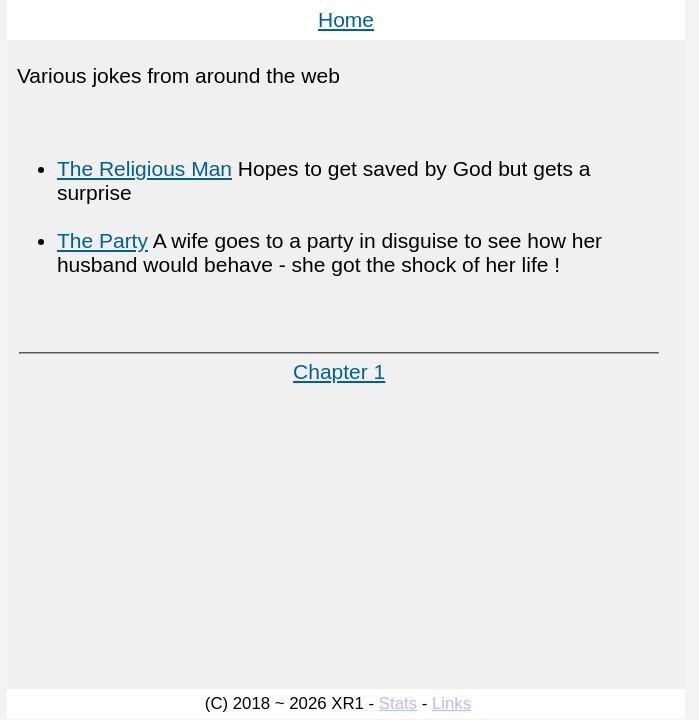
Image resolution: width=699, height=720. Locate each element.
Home (346, 19)
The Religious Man (144, 168)
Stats (398, 703)
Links (451, 703)
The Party (102, 240)
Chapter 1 (339, 371)
